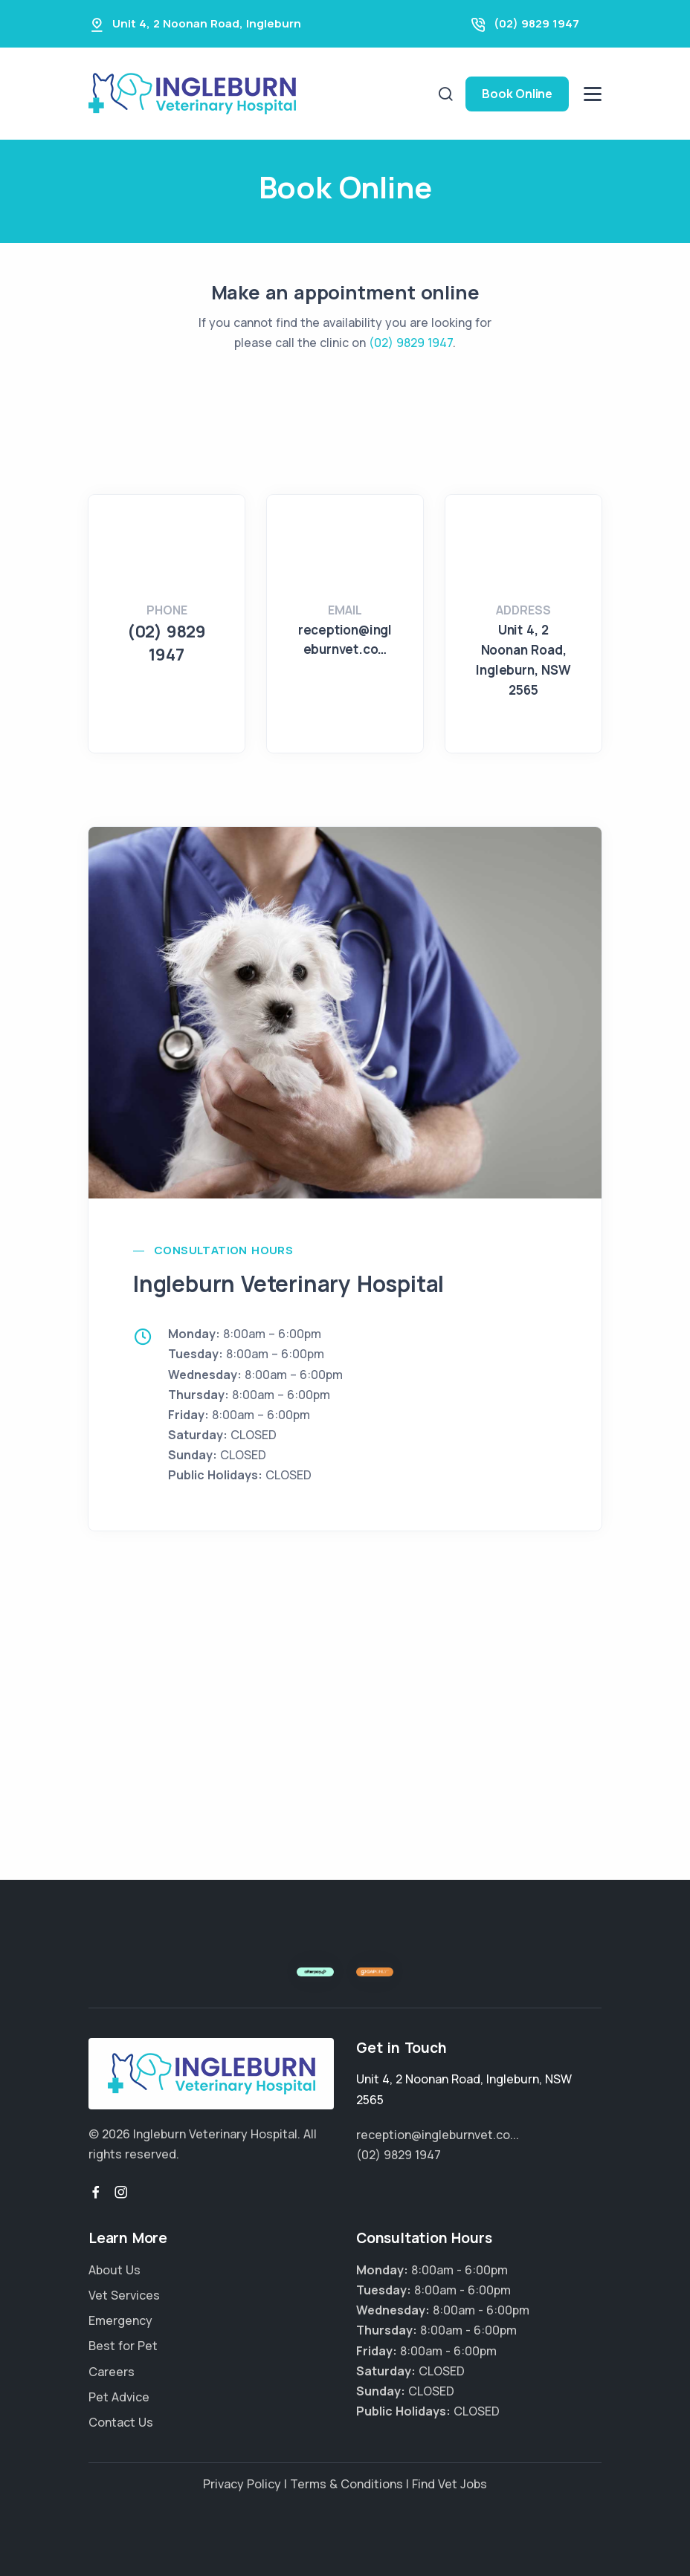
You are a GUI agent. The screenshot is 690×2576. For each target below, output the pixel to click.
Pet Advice (118, 2397)
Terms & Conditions (346, 2484)
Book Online (517, 93)
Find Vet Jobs (449, 2484)
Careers (111, 2372)
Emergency (120, 2320)
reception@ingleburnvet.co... (437, 2134)
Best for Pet (123, 2345)
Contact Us (120, 2422)
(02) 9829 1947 (536, 23)
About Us (114, 2270)
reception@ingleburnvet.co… (345, 639)
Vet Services (124, 2295)
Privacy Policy (242, 2484)
